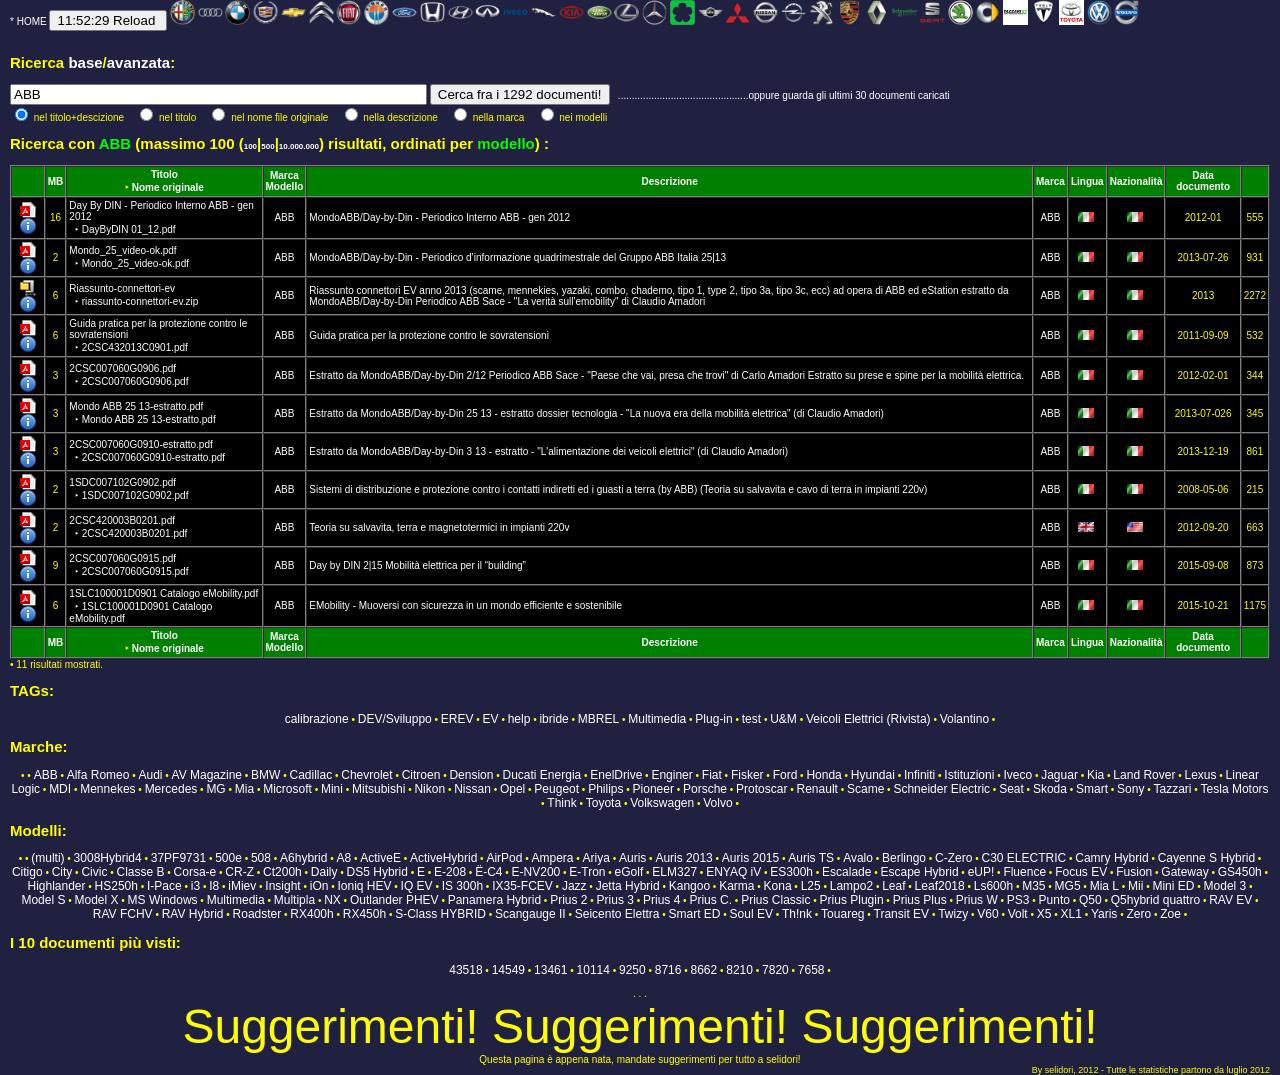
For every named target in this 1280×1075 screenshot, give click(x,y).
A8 (343, 858)
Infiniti (919, 775)
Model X (96, 900)
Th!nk (797, 914)
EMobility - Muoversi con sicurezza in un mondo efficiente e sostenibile (465, 605)
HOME (32, 21)
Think (561, 803)
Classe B (140, 872)
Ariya (596, 858)
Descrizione (670, 181)
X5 (1044, 914)
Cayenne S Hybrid (1206, 858)
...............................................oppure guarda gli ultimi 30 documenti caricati (784, 95)
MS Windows (163, 900)
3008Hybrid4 (108, 858)
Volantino (964, 719)
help (519, 719)
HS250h (116, 886)
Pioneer (653, 789)
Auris (632, 858)
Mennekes (107, 789)
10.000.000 (299, 146)
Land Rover (1144, 775)
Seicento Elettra (617, 914)
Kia (1095, 775)
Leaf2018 (940, 886)
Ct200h (282, 872)
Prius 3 (615, 900)
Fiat (712, 775)
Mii (1135, 886)
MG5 (1068, 886)
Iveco (1017, 775)
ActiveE (380, 858)
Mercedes (171, 789)
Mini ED (1173, 886)
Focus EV (1081, 872)
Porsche (705, 789)
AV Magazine (207, 775)
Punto (1054, 900)
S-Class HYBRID (440, 914)
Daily (324, 872)
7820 (775, 970)
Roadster (257, 914)
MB (56, 181)
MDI (60, 789)
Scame (865, 789)
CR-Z (239, 872)
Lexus (1200, 775)
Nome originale (168, 187)
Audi (150, 775)
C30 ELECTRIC (1024, 858)
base (85, 62)
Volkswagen (662, 803)
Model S (43, 900)
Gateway (1184, 872)
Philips (605, 789)
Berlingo (904, 858)
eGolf (629, 872)
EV (491, 719)
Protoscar (761, 789)
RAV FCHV (123, 914)
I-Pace (164, 886)
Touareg (842, 914)
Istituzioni (969, 775)
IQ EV (417, 886)
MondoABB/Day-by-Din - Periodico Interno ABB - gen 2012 (439, 217)
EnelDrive (616, 775)
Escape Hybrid (920, 872)
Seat (1011, 789)
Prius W (977, 900)
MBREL (598, 719)
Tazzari (1173, 789)
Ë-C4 (488, 872)
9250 (632, 970)
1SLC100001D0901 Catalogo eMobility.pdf (163, 606)
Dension (471, 775)
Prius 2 (568, 900)
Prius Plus (920, 900)
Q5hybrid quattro (1155, 900)
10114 (593, 970)
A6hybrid (303, 858)
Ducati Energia (542, 775)
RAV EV (1230, 900)
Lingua (1087, 181)
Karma (736, 886)
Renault (817, 789)
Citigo (27, 872)
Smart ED (695, 914)
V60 (987, 914)
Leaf (893, 886)
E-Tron (587, 872)
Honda (823, 775)
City (62, 872)
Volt (1018, 914)
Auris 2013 (683, 858)
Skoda (1050, 789)
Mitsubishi (378, 789)
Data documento (1203, 181)
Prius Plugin (852, 900)
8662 (704, 970)
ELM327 (674, 872)
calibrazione (317, 719)
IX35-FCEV (522, 886)
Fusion (1134, 872)
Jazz (574, 886)
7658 (811, 970)
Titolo (164, 174)
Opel (512, 789)
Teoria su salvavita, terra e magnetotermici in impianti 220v (439, 527)
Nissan (472, 789)
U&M (783, 719)
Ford (785, 775)
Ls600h (993, 886)
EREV (457, 719)
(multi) (47, 858)
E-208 (450, 872)
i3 (195, 886)
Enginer (671, 775)
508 (261, 858)
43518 (465, 970)
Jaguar (1059, 775)
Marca (284, 175)
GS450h (1240, 872)
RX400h (311, 914)
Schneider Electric (941, 789)
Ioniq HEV (365, 886)
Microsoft (287, 789)
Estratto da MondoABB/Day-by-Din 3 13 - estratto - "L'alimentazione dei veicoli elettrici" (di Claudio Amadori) (548, 451)
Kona (778, 886)
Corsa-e (195, 872)
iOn (319, 886)
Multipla (294, 900)
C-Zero (953, 858)
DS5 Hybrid (377, 872)
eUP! (981, 872)
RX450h (364, 914)
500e (228, 858)
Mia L (1104, 886)
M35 (1033, 886)
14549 (508, 970)
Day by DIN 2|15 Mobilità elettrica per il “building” (417, 565)
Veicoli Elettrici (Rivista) (868, 719)
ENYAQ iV (733, 872)
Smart (1092, 789)
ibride (553, 719)
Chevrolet (366, 775)
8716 (668, 970)
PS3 (1018, 900)
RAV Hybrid (193, 914)
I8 (214, 886)
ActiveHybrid (443, 858)
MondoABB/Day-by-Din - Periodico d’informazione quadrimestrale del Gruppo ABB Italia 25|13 (517, 257)
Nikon (429, 789)
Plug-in (713, 719)
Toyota (603, 803)
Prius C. (710, 900)
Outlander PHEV (394, 900)
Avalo (858, 858)
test (751, 719)
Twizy (953, 914)
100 (250, 146)
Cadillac (311, 775)
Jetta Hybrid (628, 886)
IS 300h (462, 886)
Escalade (846, 872)
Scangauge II (530, 914)
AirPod (504, 858)
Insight (282, 886)
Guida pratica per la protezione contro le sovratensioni (429, 335)
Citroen (421, 775)
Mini (332, 789)
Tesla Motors (1235, 789)
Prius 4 (661, 900)
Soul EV (751, 914)
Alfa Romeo (98, 775)
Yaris (1104, 914)
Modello (285, 186)
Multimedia (657, 719)
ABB (284, 217)
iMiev (242, 886)
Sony (1130, 789)
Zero (1138, 914)
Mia (244, 789)
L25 (811, 886)
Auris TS (811, 858)
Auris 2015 (750, 858)
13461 (550, 970)
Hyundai (873, 775)
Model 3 (1225, 886)
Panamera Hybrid (494, 900)
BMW (265, 775)
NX (332, 900)
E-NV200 (536, 872)
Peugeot (556, 789)
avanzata (138, 62)
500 (267, 146)
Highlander (56, 886)
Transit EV (902, 914)
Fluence (1024, 872)
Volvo (717, 803)
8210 (739, 970)
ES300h (791, 872)
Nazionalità (1136, 181)
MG (215, 789)
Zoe (1170, 914)
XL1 (1071, 914)
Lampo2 (851, 886)
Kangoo (689, 886)
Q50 (1090, 900)
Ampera (552, 858)
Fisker (747, 775)
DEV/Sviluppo (395, 719)
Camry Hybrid (1111, 858)
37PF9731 (178, 858)
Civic (94, 872)
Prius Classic (775, 900)
